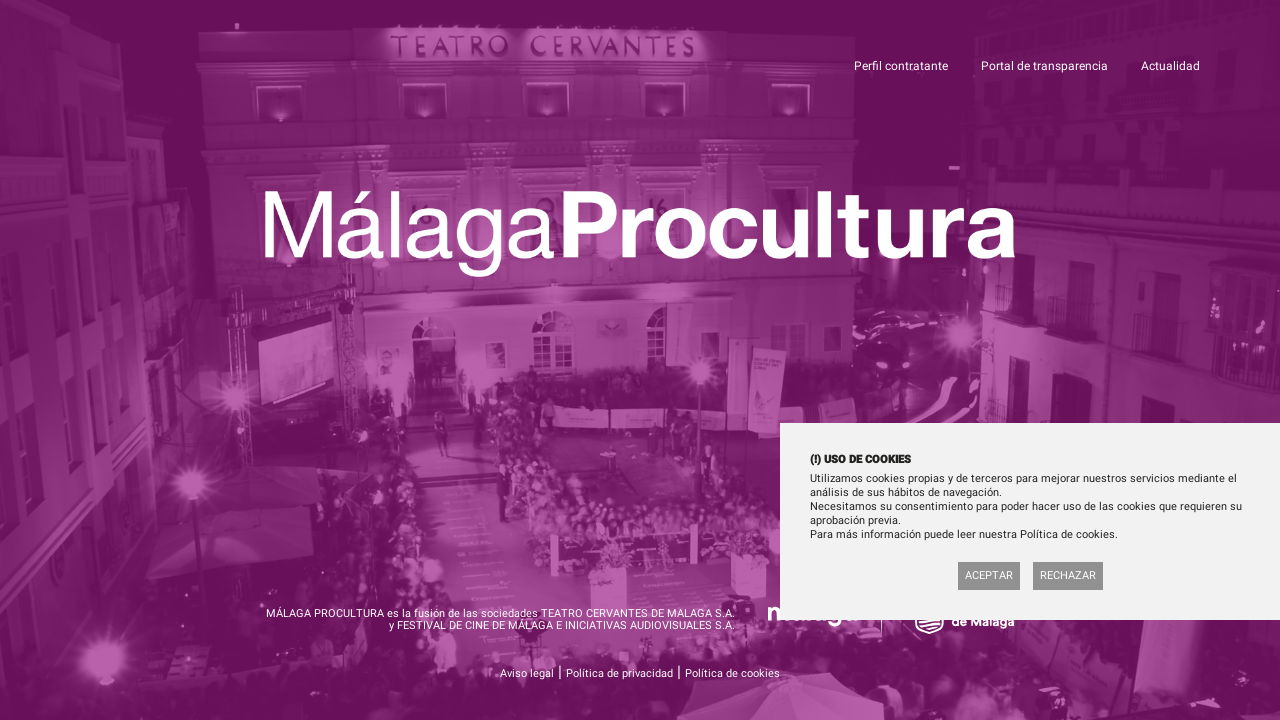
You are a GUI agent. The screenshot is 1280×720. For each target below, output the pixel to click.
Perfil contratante (902, 66)
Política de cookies (732, 673)
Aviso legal (527, 673)
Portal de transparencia (1046, 66)
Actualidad (1170, 66)
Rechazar (1068, 575)
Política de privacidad (619, 673)
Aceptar (989, 575)
